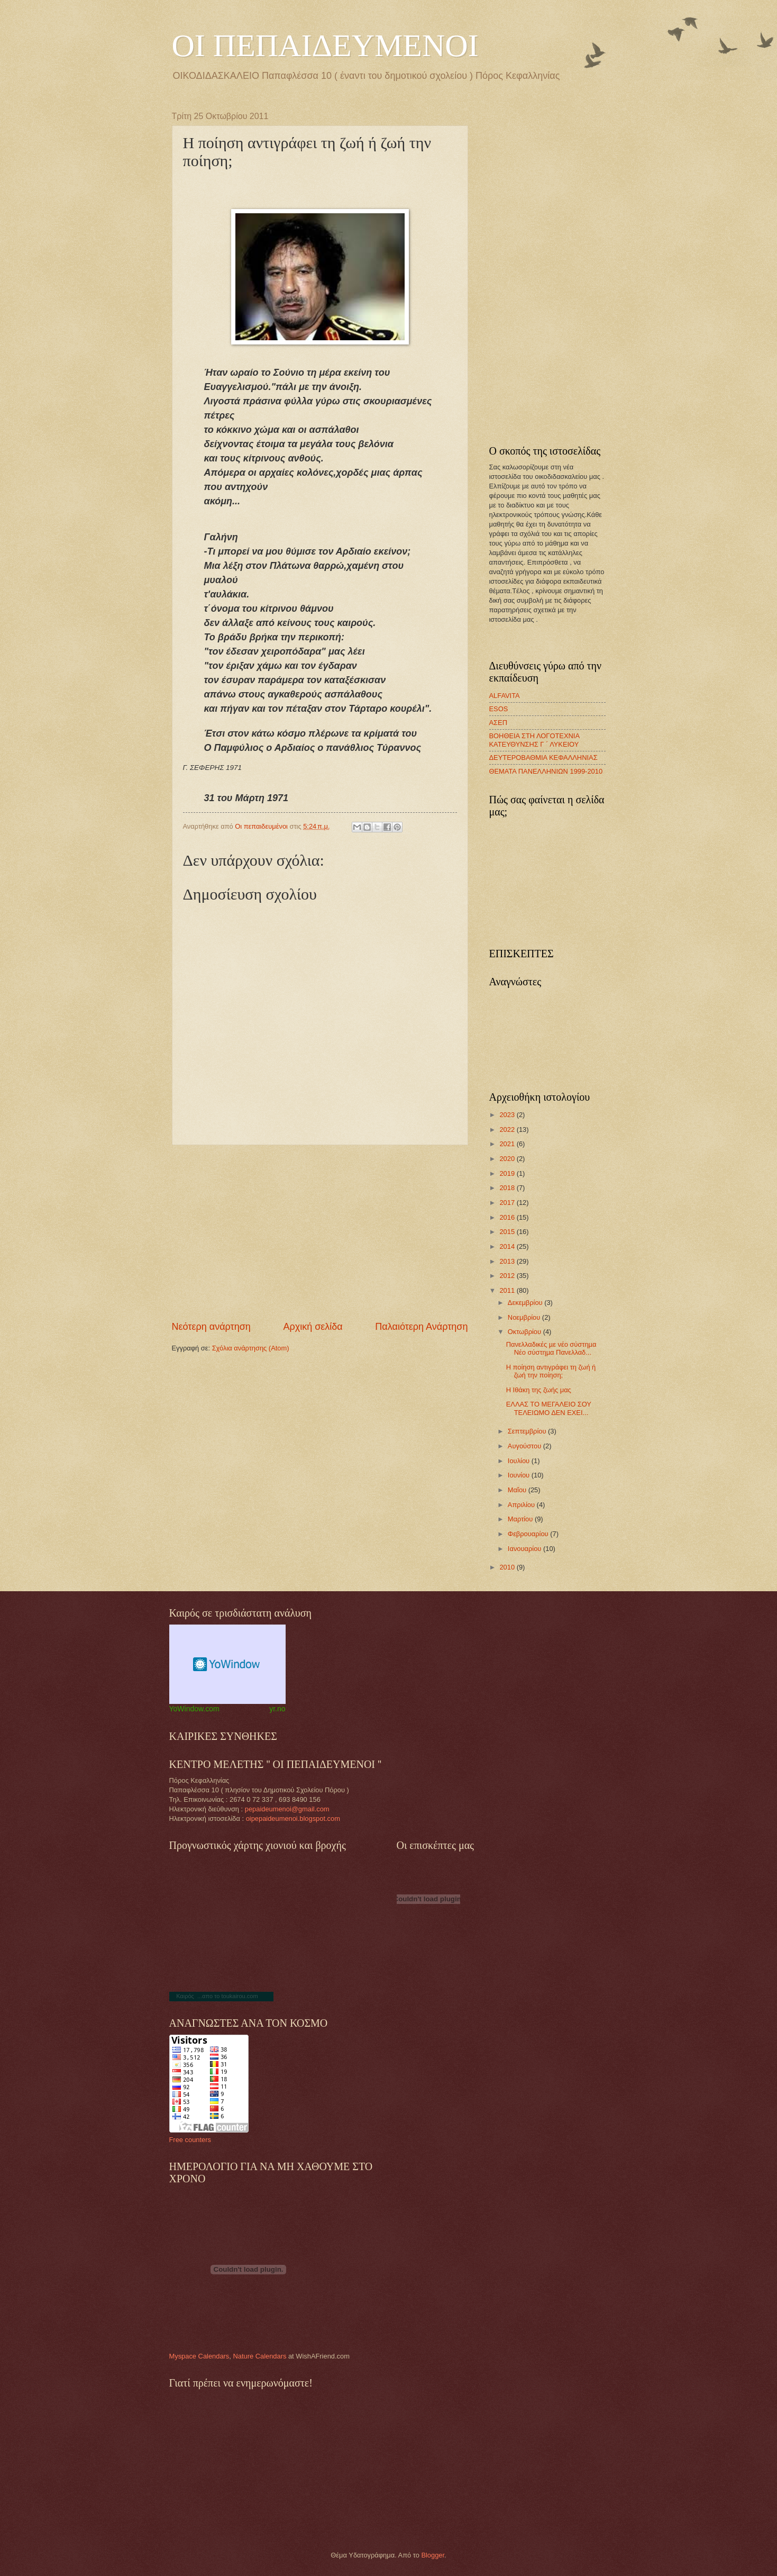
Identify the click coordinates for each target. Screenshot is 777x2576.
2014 (507, 1246)
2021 (507, 1144)
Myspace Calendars (199, 2356)
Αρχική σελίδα (312, 1326)
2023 (507, 1115)
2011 (507, 1290)
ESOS (498, 709)
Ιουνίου (520, 1475)
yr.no (277, 1708)
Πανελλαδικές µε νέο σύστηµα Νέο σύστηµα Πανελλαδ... (551, 1348)
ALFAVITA (504, 696)
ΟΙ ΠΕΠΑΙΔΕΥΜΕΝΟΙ (325, 45)
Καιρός (185, 1996)
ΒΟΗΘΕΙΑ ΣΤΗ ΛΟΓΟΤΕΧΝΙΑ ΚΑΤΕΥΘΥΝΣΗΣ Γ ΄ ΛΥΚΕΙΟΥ (534, 740)
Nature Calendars (259, 2356)
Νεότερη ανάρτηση (211, 1326)
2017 (507, 1203)
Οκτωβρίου (525, 1332)
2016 (507, 1217)
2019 (507, 1173)
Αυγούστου (525, 1446)
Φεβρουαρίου (529, 1534)
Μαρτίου (521, 1519)
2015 (507, 1232)
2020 (507, 1159)
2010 (507, 1567)
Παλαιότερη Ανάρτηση (421, 1326)
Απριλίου (522, 1505)
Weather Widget (227, 1664)
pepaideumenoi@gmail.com (287, 1809)
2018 (507, 1188)
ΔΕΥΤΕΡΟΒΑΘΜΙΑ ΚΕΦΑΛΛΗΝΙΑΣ (543, 757)
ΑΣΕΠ (498, 723)
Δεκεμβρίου (526, 1303)
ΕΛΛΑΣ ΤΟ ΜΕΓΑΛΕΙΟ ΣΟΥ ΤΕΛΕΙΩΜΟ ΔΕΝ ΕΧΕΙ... (548, 1408)
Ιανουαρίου (525, 1549)
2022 (507, 1129)
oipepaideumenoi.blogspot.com (293, 1818)
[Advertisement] (320, 1233)
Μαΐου (518, 1490)
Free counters (190, 2140)
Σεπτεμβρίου (528, 1431)
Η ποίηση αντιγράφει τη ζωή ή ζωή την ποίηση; (551, 1371)
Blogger (432, 2555)
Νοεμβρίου (525, 1317)
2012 (507, 1276)
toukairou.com (239, 1996)
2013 (507, 1261)
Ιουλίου (520, 1461)
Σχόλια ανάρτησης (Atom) (250, 1348)
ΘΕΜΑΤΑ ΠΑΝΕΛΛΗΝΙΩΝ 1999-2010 (546, 771)
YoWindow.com (194, 1708)
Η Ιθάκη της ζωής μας (538, 1390)
